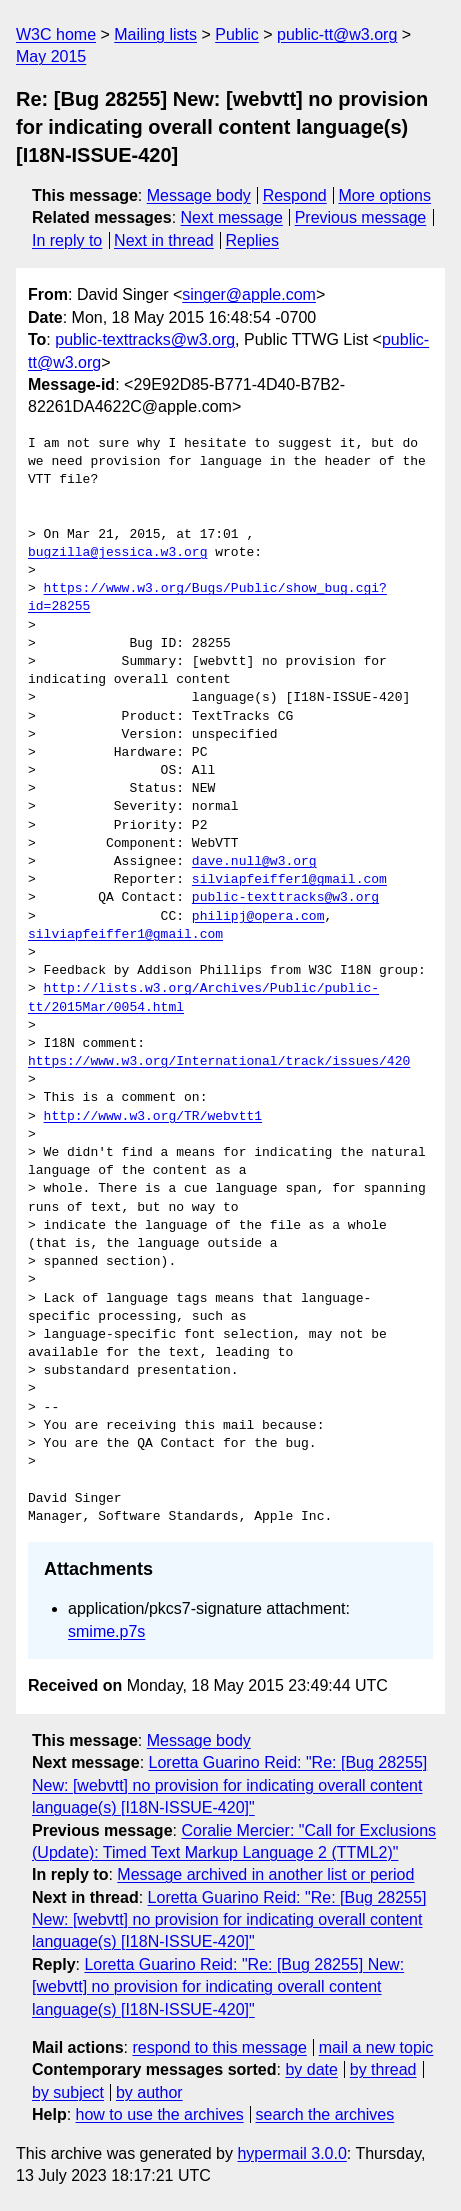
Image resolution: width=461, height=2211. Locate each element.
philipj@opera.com (258, 917)
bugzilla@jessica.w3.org (117, 553)
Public (237, 34)
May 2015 (51, 56)
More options (385, 195)
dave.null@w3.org (254, 862)
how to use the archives (160, 2114)
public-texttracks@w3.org (145, 339)
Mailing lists (155, 34)
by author (149, 2092)
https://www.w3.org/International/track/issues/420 (219, 1062)
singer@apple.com (249, 294)
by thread (383, 2069)
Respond (295, 195)
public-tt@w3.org (337, 34)
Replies (252, 240)
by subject (68, 2092)
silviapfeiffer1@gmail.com (289, 880)
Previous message (361, 217)
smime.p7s (106, 1631)
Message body (199, 195)
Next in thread (164, 240)
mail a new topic (376, 2047)
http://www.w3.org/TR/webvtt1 (153, 1117)
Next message (232, 217)
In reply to (67, 240)
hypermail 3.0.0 (291, 2153)
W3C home (56, 34)
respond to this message (219, 2047)
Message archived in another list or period (265, 1874)
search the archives (325, 2114)
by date (311, 2069)
